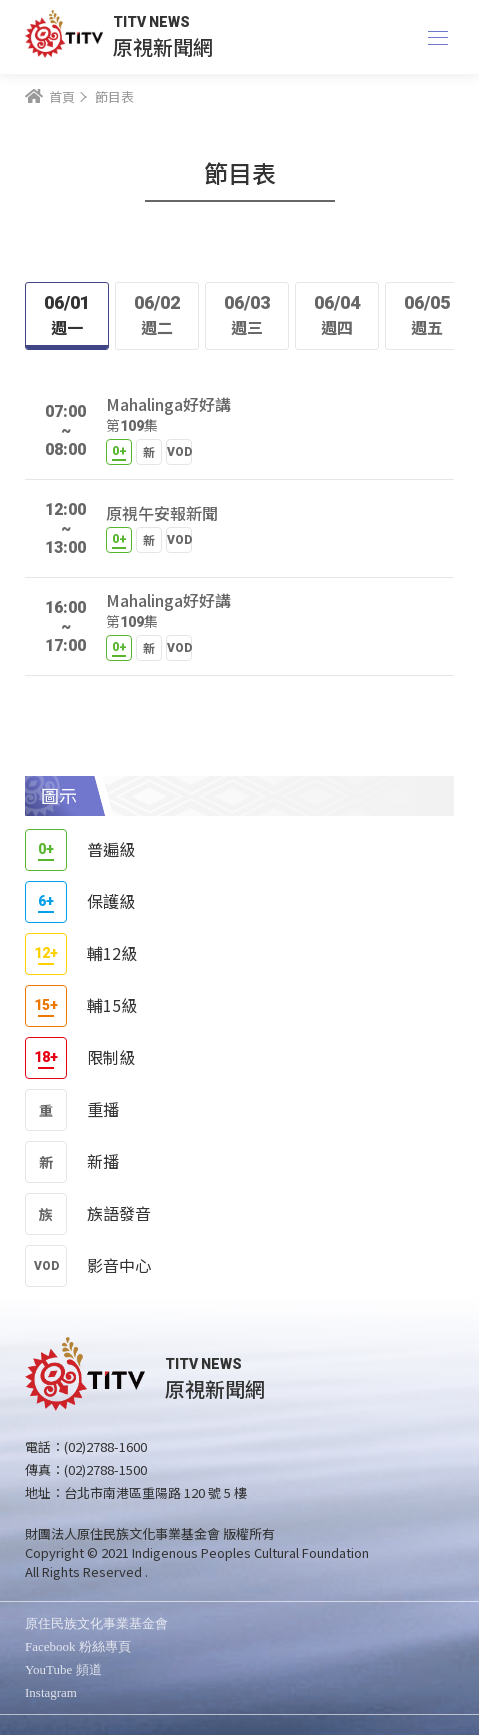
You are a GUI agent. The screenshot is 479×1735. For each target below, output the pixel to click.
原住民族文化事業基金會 (96, 1623)
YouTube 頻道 (63, 1669)
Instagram (51, 1692)
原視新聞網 (163, 46)
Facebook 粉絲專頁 (78, 1646)
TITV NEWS (151, 22)
